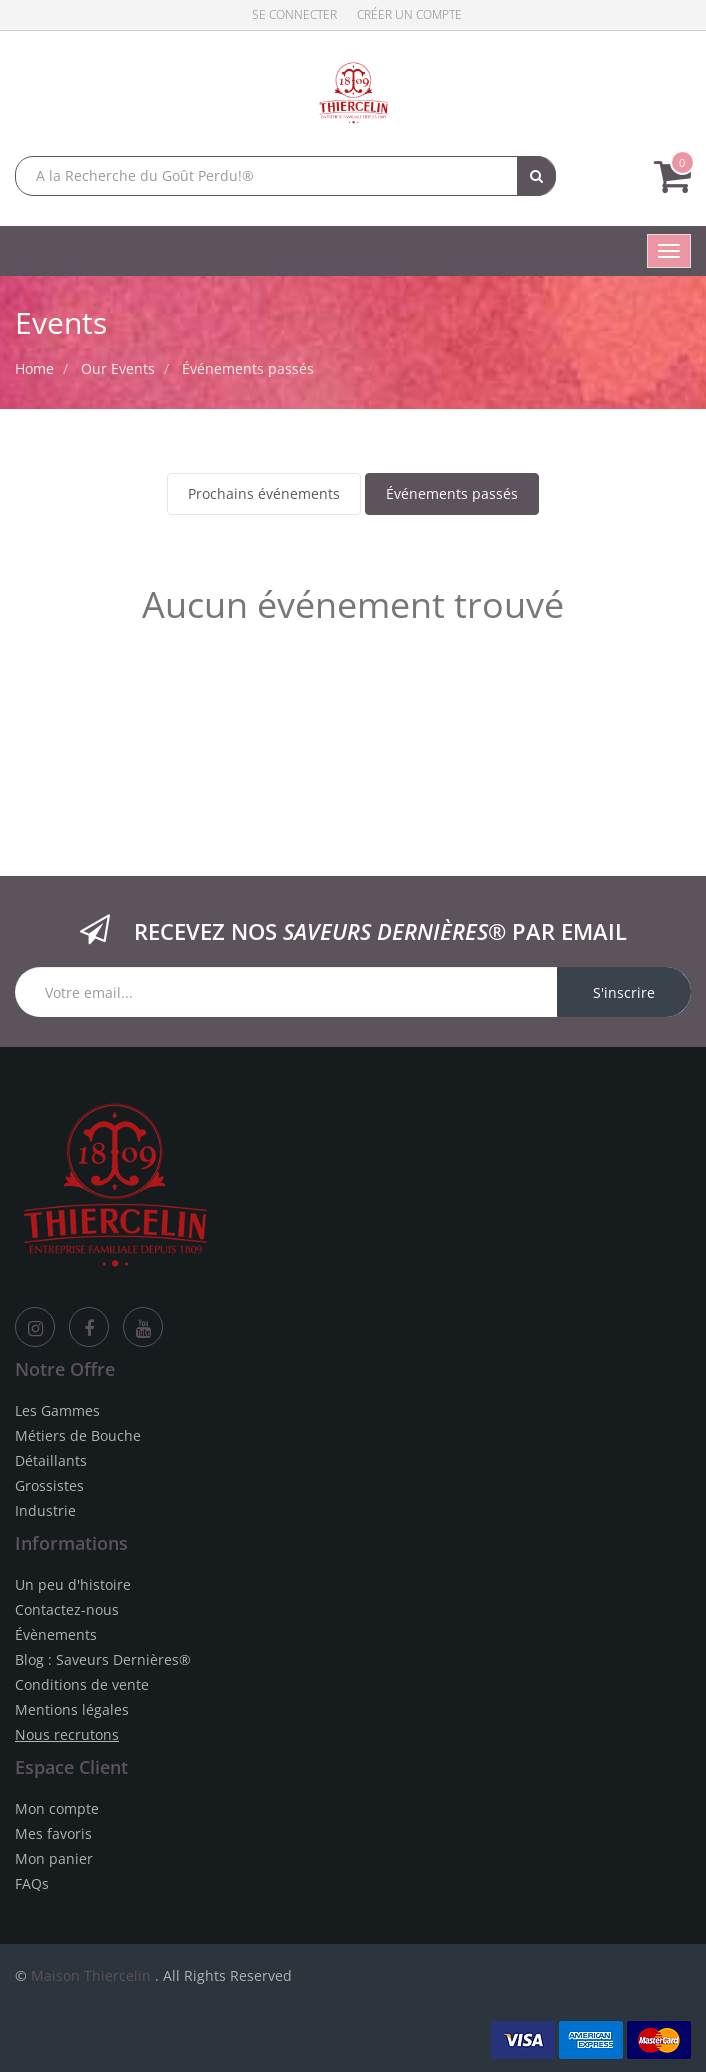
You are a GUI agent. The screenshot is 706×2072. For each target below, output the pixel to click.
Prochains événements (264, 493)
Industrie (45, 1510)
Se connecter (294, 14)
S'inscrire (624, 992)
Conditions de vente (82, 1684)
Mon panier (54, 1858)
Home (34, 368)
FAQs (32, 1883)
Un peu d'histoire (73, 1584)
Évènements (56, 1634)
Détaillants (51, 1460)
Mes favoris (53, 1833)
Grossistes (49, 1485)
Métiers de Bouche (78, 1435)
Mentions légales (72, 1709)
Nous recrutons (67, 1734)
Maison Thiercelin (91, 1975)
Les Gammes (57, 1410)
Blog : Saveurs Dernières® (103, 1659)
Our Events (118, 368)
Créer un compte (409, 14)
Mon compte (57, 1808)
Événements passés (452, 493)
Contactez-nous (67, 1609)
